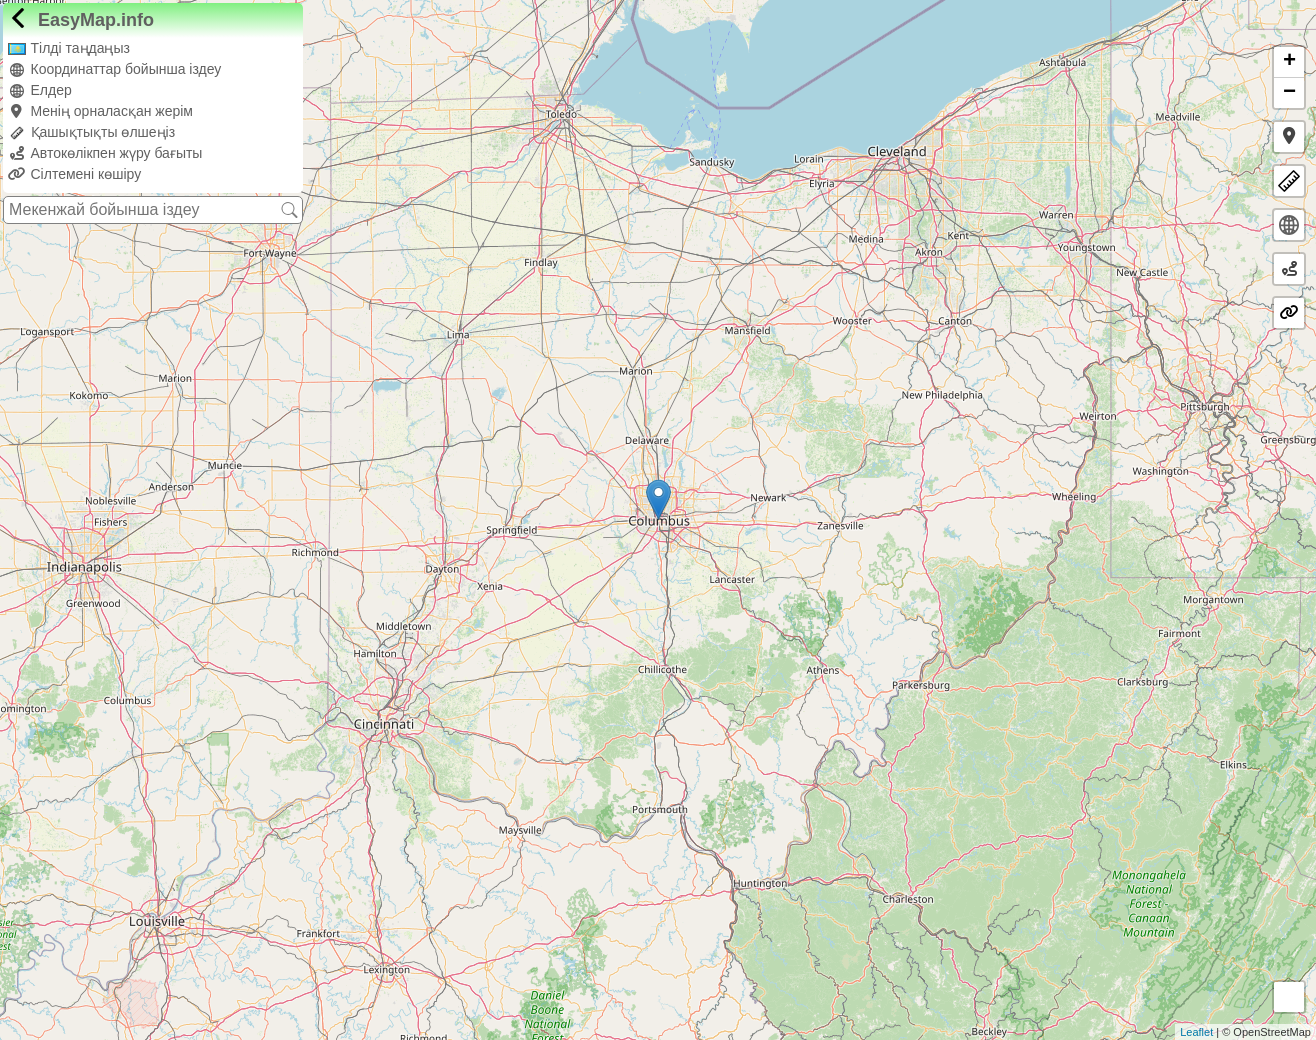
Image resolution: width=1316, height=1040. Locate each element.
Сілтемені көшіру (74, 174)
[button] (1289, 137)
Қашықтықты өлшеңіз (91, 132)
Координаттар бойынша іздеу (114, 69)
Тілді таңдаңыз (69, 48)
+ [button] (1289, 62)
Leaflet (1196, 1032)
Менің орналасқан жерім (100, 111)
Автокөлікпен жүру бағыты (105, 153)
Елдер (40, 90)
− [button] (1289, 93)
